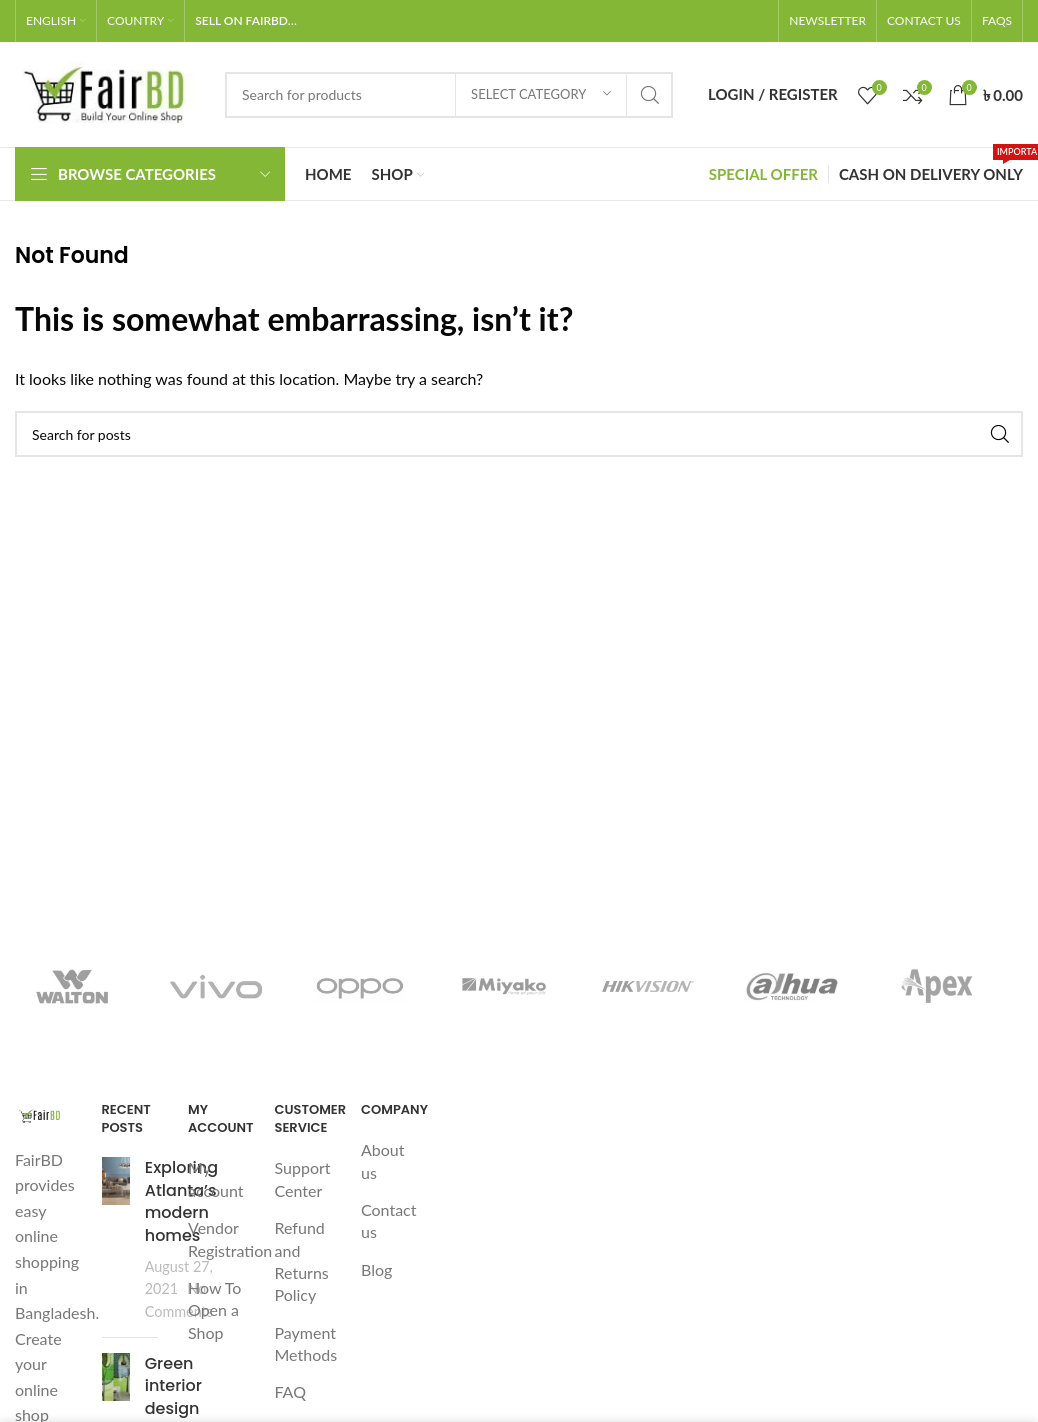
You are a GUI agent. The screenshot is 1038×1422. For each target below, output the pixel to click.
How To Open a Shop (214, 1310)
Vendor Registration (230, 1238)
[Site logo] (110, 92)
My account (216, 1178)
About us (383, 1160)
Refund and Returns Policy (302, 1261)
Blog (376, 1269)
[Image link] (43, 1113)
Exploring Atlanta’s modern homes (181, 1201)
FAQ (290, 1391)
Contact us (388, 1220)
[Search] (449, 95)
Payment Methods (306, 1343)
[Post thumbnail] (116, 1239)
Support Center (303, 1178)
